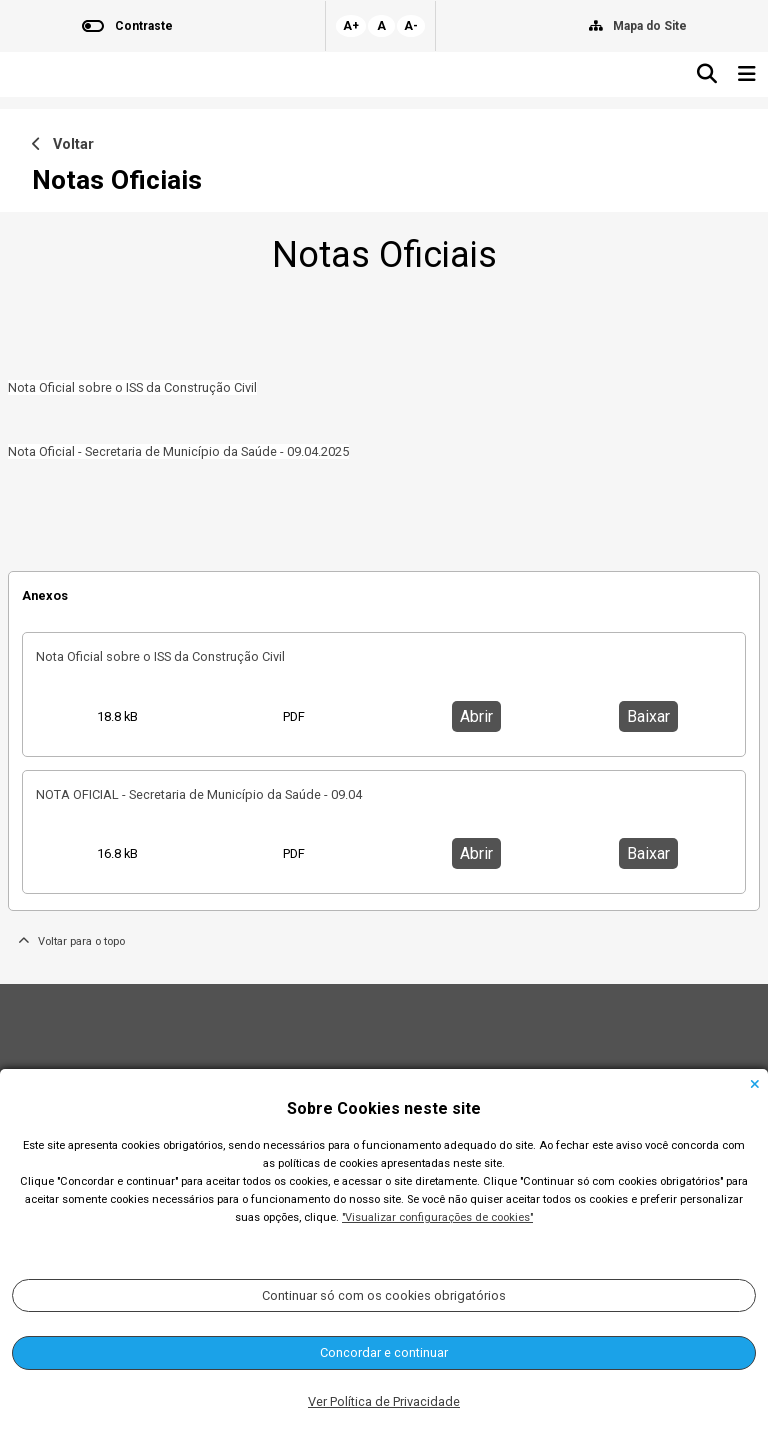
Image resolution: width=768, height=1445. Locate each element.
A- (411, 26)
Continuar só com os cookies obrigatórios (384, 1295)
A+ (351, 26)
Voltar (63, 144)
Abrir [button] (476, 716)
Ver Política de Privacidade (384, 1401)
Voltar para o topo (71, 941)
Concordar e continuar (384, 1352)
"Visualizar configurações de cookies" (437, 1217)
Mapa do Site (650, 26)
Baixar (648, 716)
